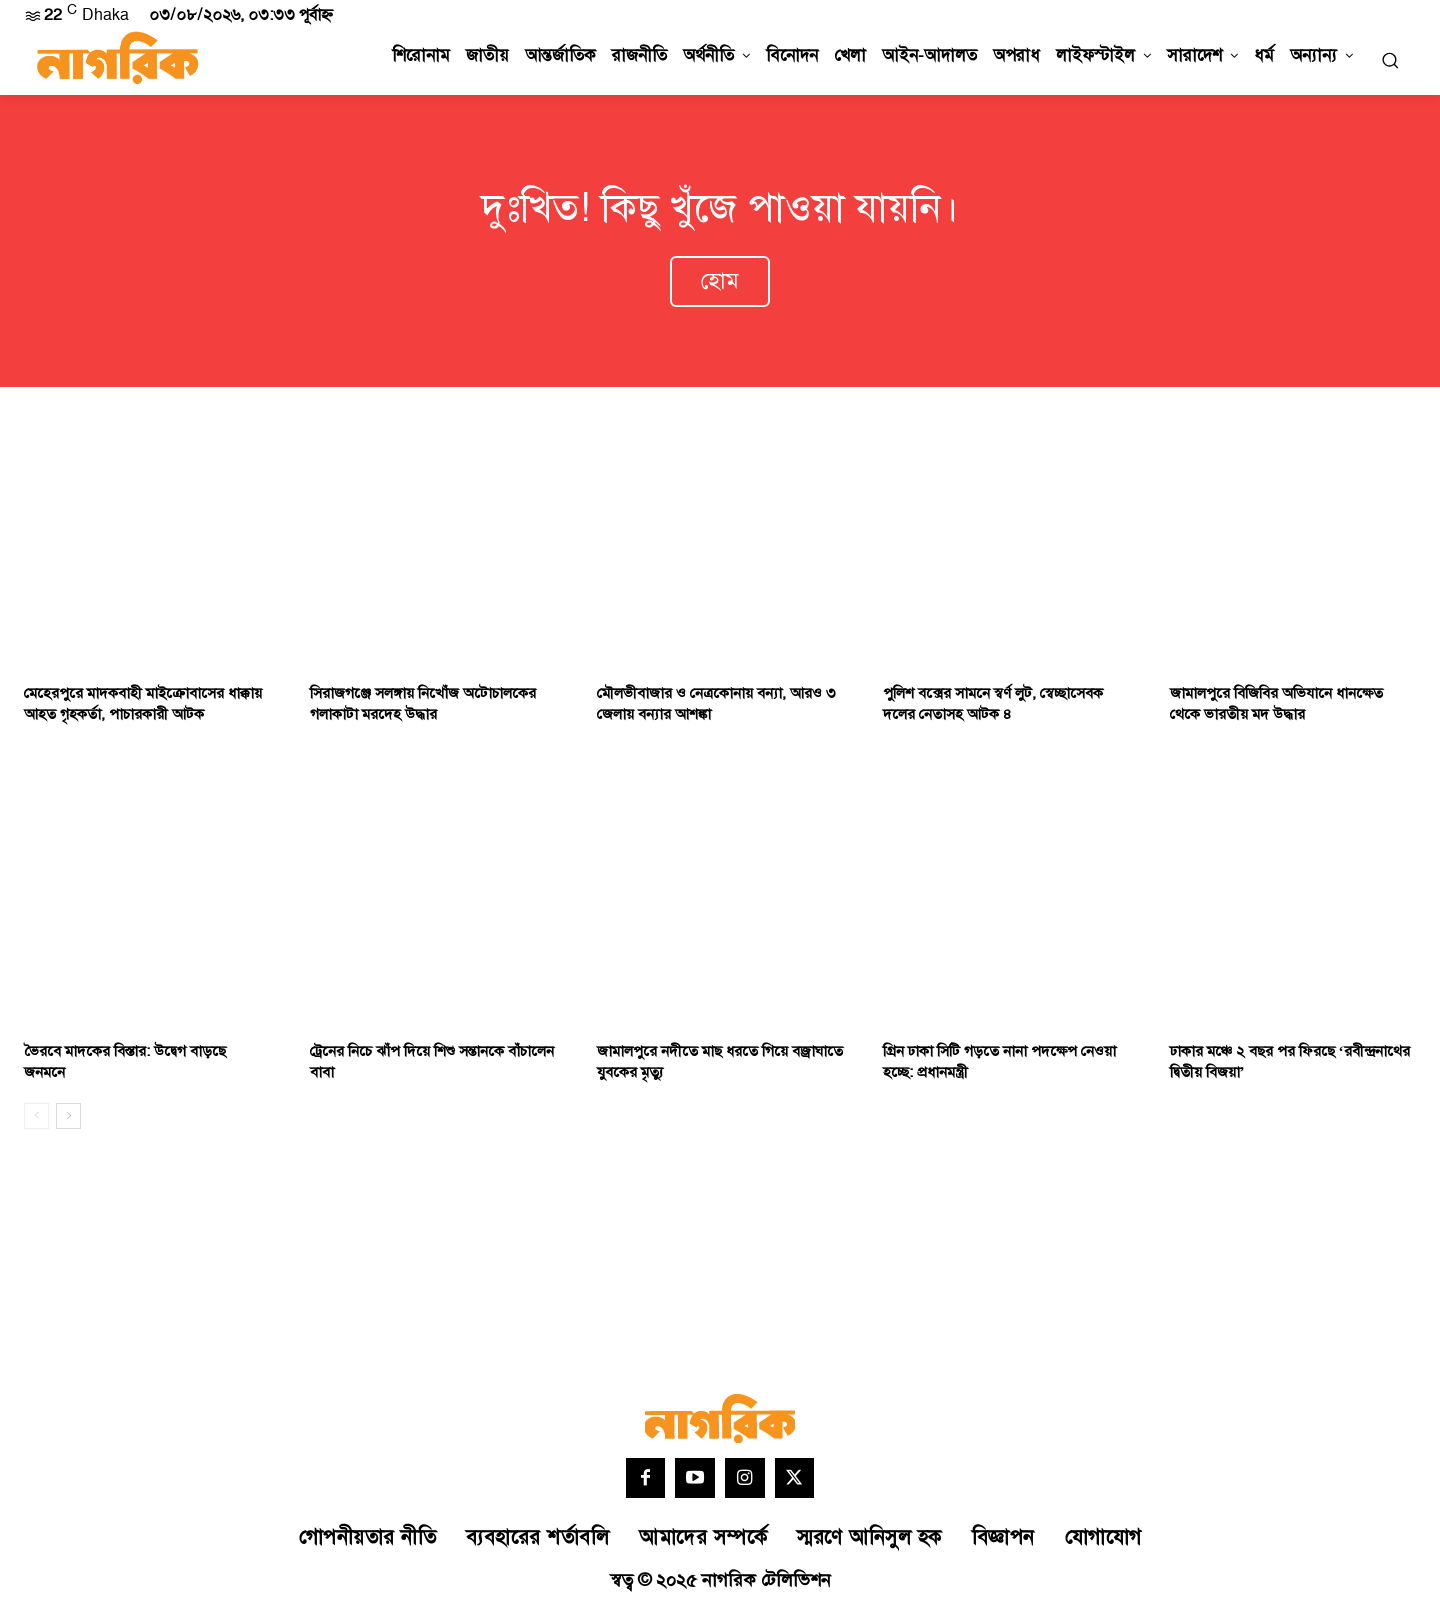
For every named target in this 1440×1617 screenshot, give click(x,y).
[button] (1390, 60)
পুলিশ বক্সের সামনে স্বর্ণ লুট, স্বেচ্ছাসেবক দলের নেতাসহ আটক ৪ (993, 709)
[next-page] (68, 1121)
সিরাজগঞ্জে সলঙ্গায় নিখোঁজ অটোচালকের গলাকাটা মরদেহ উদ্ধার (423, 709)
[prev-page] (36, 1121)
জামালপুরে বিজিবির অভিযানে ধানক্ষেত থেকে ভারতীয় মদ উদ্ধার (1276, 709)
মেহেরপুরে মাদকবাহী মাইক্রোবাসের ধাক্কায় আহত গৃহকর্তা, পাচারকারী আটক (143, 709)
